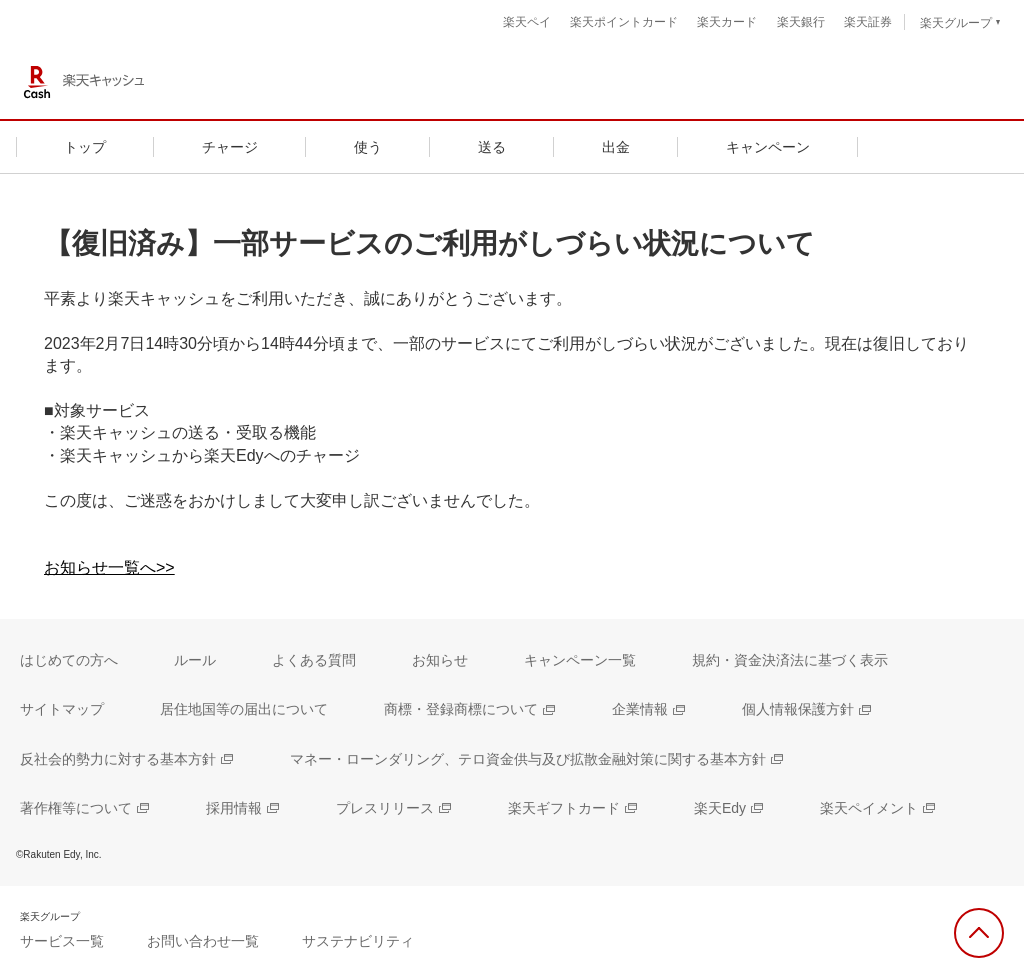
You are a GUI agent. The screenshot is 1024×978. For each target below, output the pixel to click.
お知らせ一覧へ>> (109, 567)
